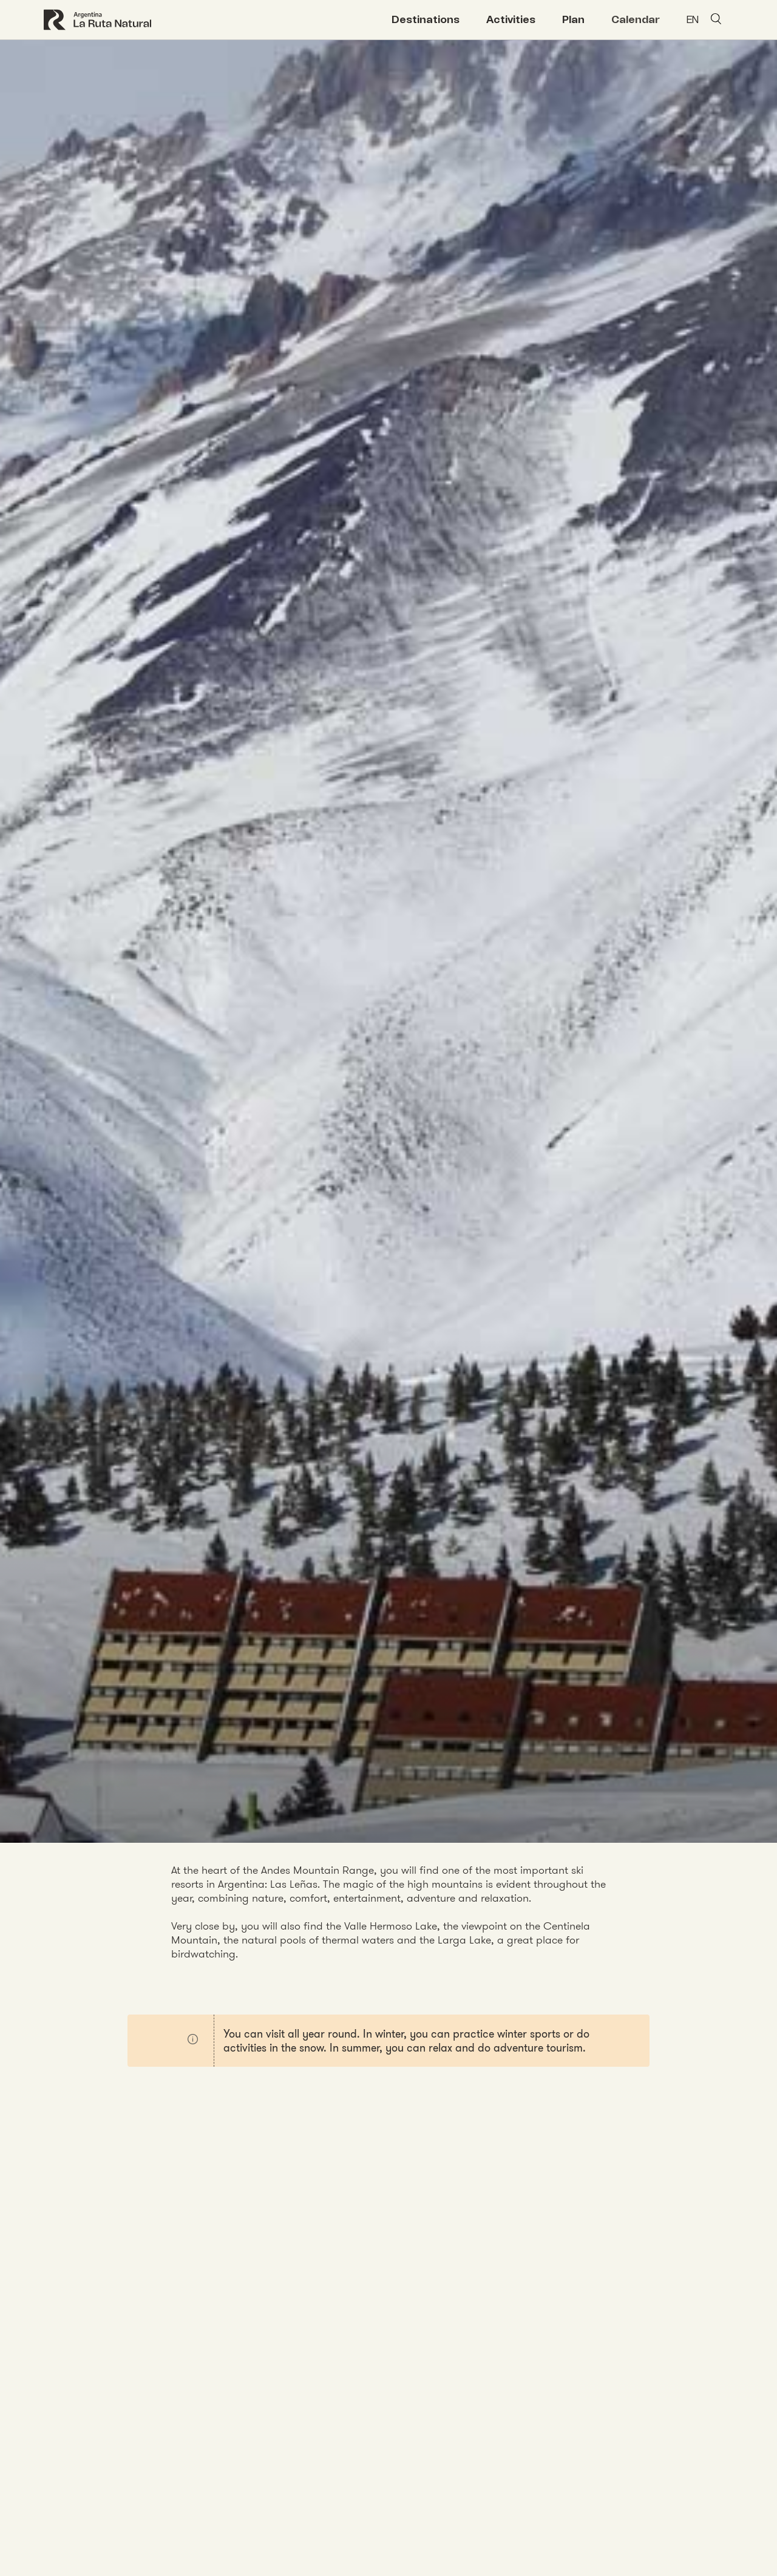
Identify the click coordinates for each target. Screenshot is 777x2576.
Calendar (635, 19)
